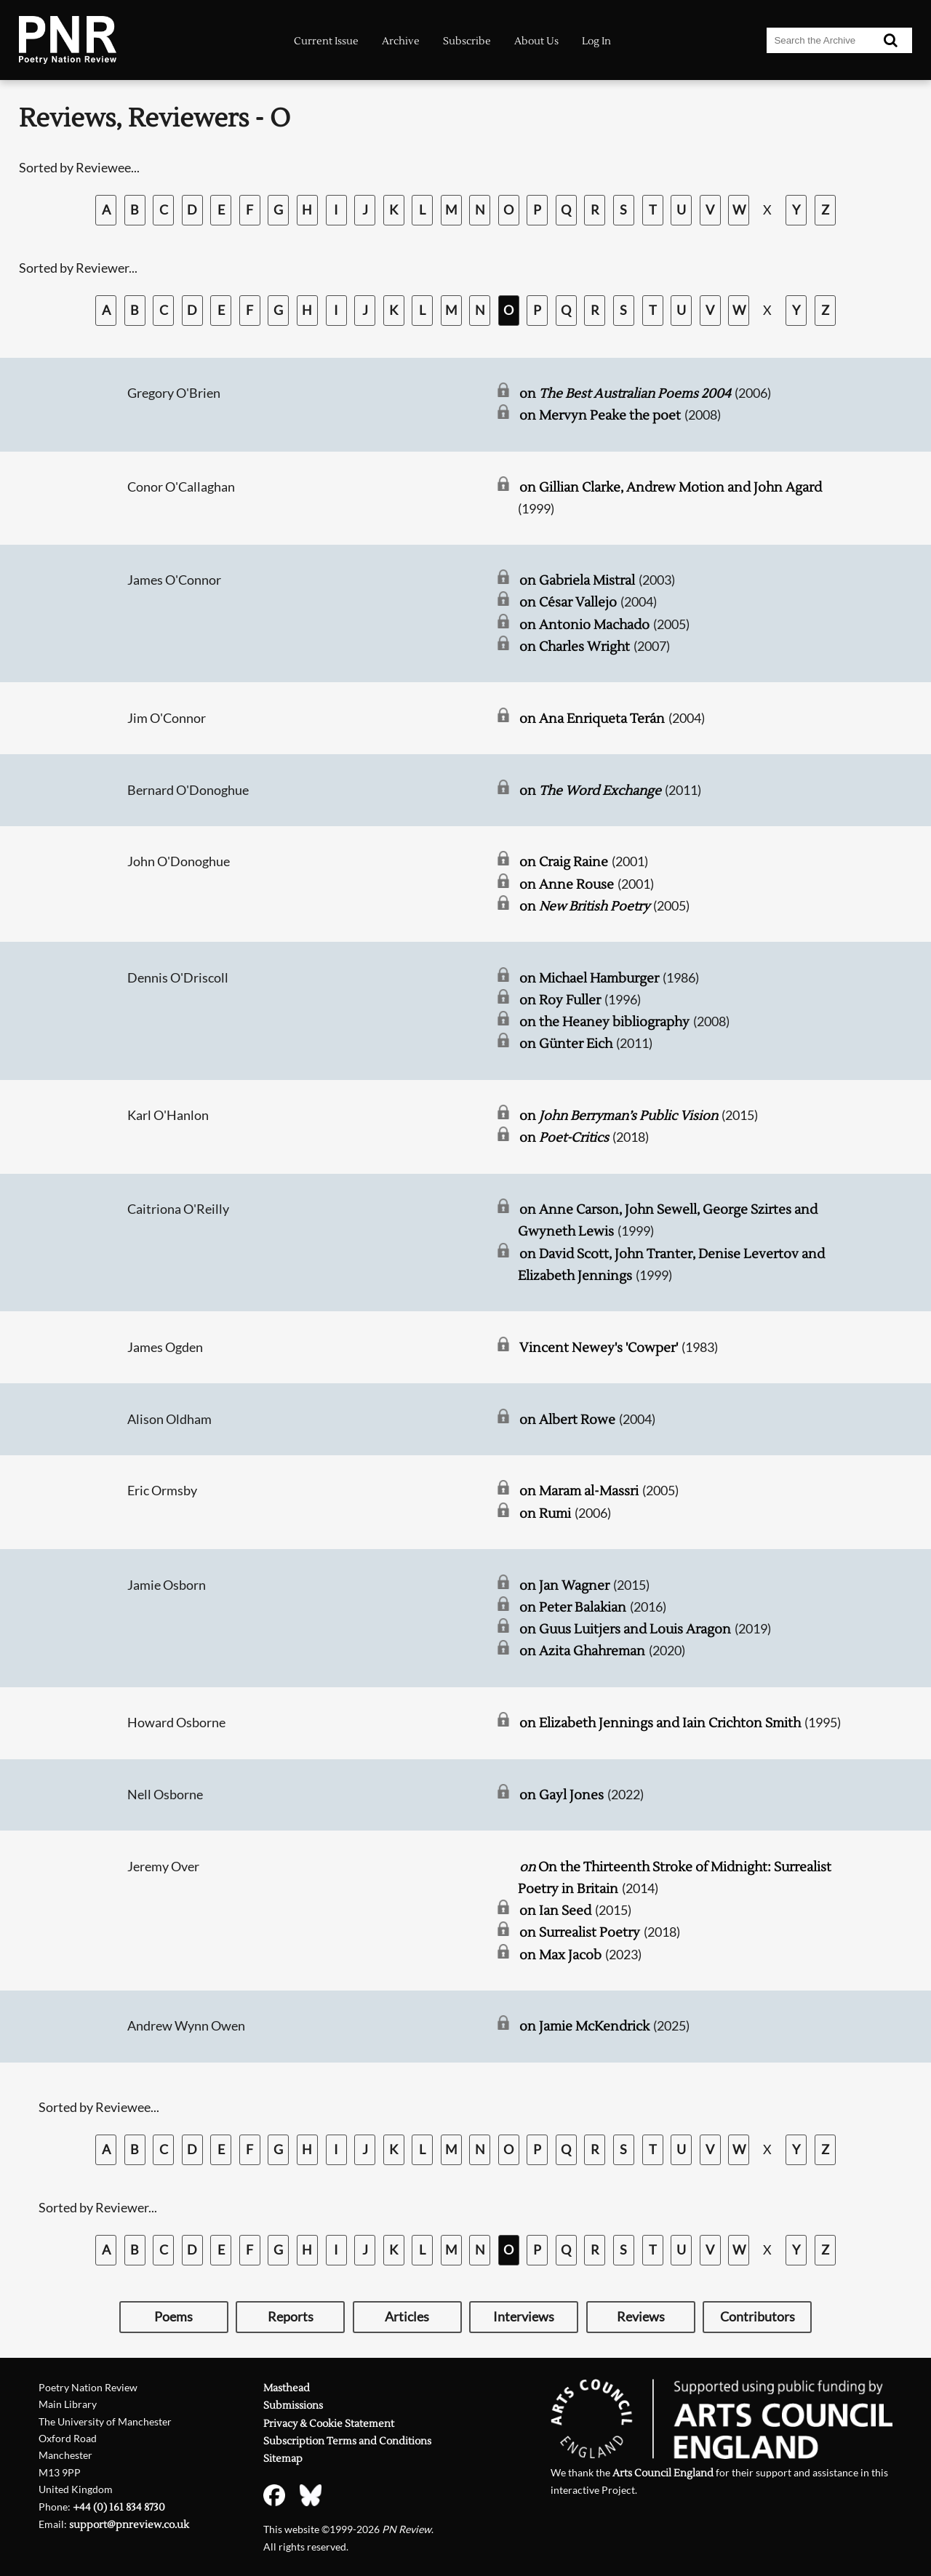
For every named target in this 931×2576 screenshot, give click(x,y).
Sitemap (283, 2458)
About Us (536, 41)
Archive (401, 41)
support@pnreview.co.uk (129, 2525)
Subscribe (467, 41)
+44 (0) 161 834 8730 (119, 2507)
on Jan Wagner (564, 1585)
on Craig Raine (563, 862)
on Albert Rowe (567, 1420)
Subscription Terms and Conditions (347, 2441)
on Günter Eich (565, 1044)
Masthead (286, 2388)
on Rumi (545, 1513)
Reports (290, 2316)
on (625, 393)
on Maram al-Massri (579, 1491)
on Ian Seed (555, 1911)
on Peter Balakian (572, 1607)
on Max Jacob (560, 1955)
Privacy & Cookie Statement (328, 2424)
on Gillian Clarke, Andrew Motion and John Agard (670, 487)
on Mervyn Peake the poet (600, 415)
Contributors (757, 2316)
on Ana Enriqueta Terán (592, 719)
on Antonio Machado (584, 625)
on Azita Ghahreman (582, 1651)
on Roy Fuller (560, 1000)
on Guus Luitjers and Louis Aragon (625, 1629)
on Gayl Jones (561, 1795)
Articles (407, 2316)
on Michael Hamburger (589, 978)
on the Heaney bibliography (604, 1022)
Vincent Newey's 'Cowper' (598, 1348)
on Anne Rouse (566, 884)
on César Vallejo (568, 602)
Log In (596, 41)
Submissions (293, 2405)
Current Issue (326, 41)
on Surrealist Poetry (579, 1932)
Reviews (641, 2316)
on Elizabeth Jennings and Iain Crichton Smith (660, 1723)
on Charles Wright (574, 647)
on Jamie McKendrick (584, 2026)
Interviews (523, 2316)
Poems (173, 2316)
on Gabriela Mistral (577, 580)
